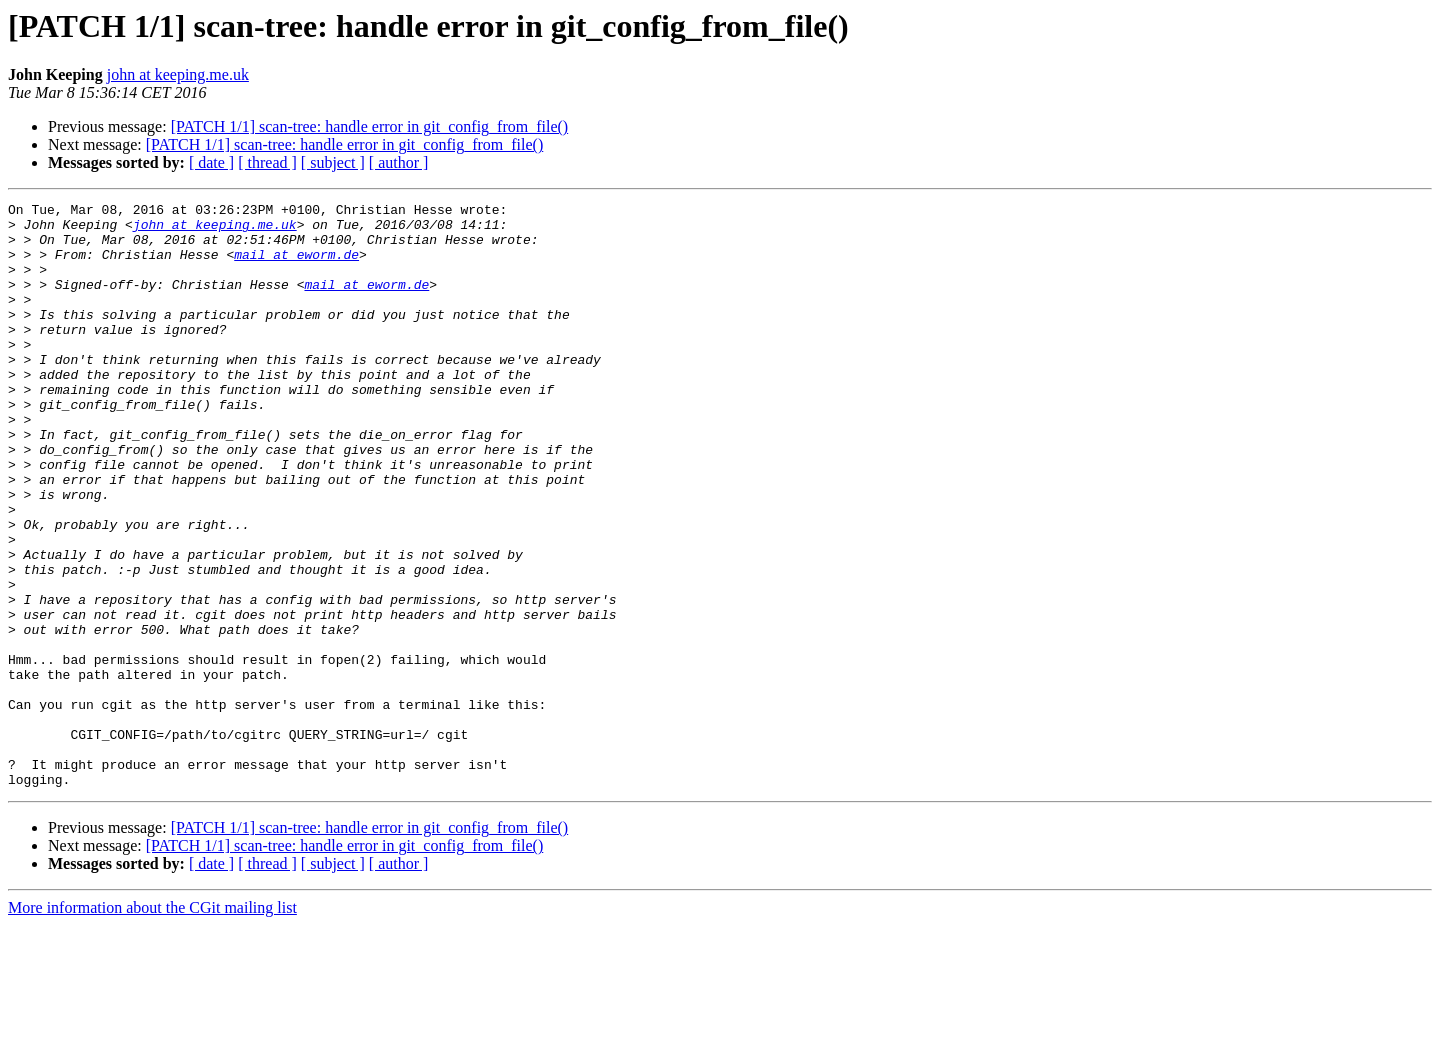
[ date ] (211, 162)
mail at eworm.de (296, 266)
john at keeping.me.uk (178, 74)
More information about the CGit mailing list (152, 1024)
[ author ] (399, 162)
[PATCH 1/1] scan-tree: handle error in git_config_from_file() (370, 126)
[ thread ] (267, 162)
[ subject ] (333, 162)
